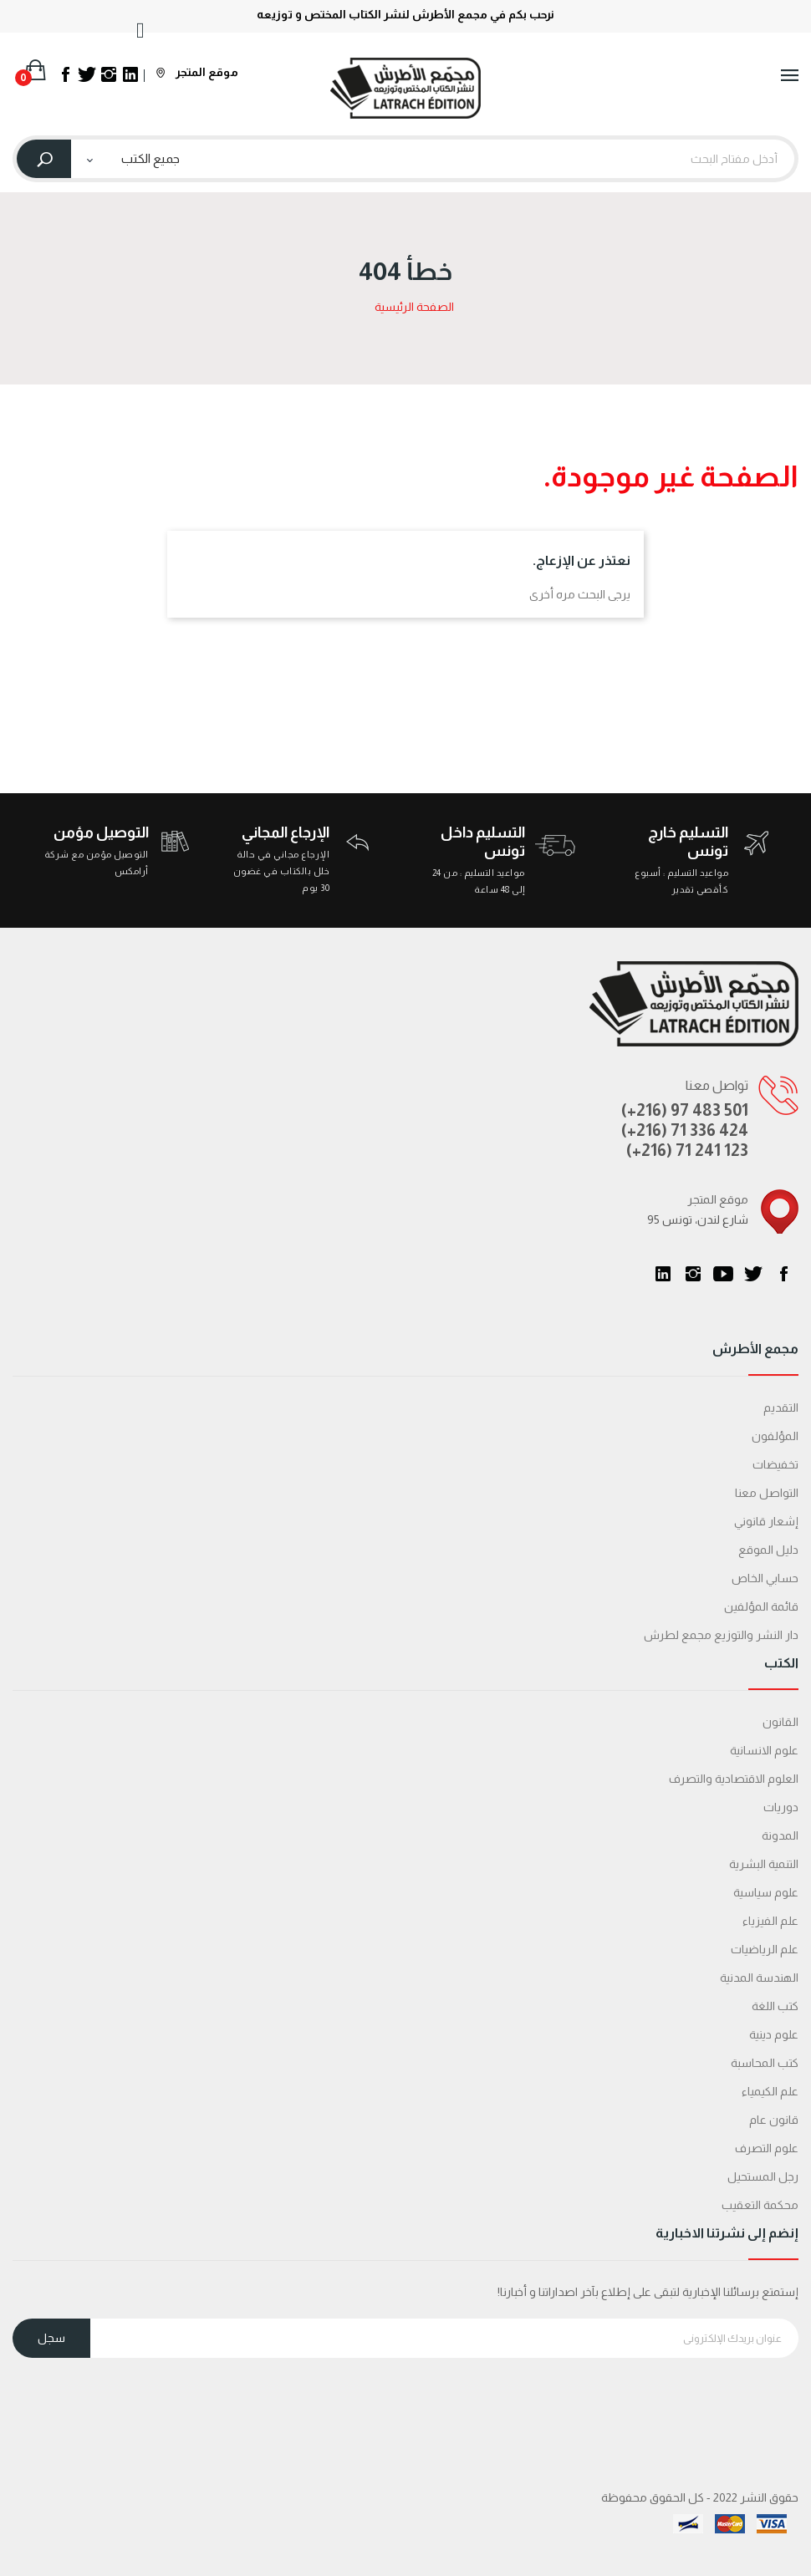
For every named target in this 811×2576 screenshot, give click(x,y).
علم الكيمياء (770, 2091)
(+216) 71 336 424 (684, 1130)
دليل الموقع (768, 1549)
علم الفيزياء (770, 1920)
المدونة (780, 1835)
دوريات (780, 1807)
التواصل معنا (766, 1492)
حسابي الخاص (765, 1578)
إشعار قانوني (766, 1521)
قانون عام (773, 2119)
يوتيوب (723, 1274)
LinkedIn (663, 1274)
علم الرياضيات (764, 1949)
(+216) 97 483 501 (684, 1110)
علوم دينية (773, 2034)
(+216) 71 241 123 (687, 1150)
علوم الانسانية (764, 1750)
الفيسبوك (783, 1274)
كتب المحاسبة (764, 2062)
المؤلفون (775, 1436)
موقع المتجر (197, 72)
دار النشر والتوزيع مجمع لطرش (721, 1635)
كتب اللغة (775, 2006)
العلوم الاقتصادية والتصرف (733, 1778)
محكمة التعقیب (760, 2205)
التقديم (780, 1407)
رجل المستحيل (762, 2176)
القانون (780, 1721)
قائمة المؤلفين (761, 1606)
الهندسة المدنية (759, 1977)
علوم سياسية (765, 1892)
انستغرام (693, 1274)
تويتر (753, 1274)
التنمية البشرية (763, 1864)
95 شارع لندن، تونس (697, 1219)
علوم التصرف (766, 2148)
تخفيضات (775, 1464)
